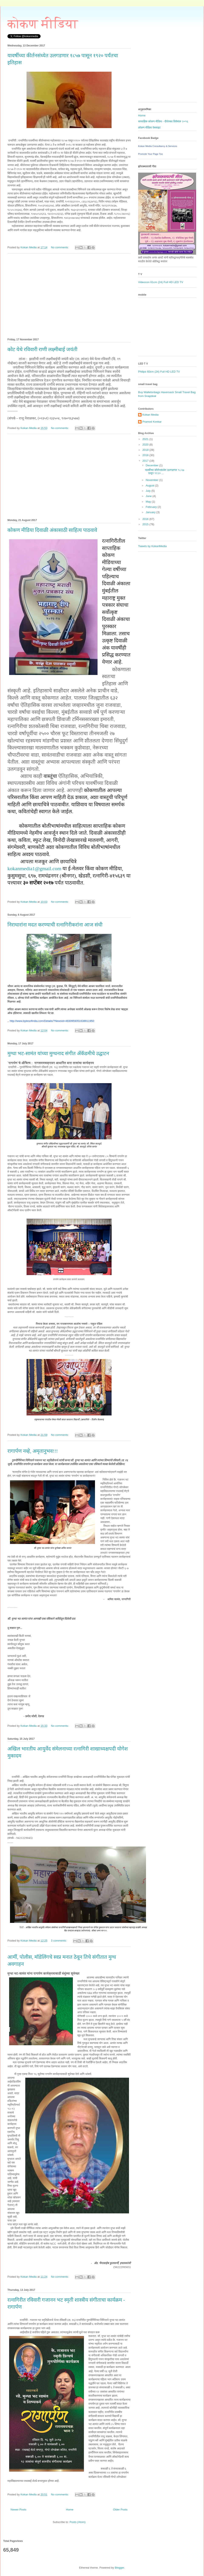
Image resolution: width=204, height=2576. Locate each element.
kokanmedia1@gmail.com (34, 868)
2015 (145, 524)
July (149, 490)
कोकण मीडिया (42, 24)
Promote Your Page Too (150, 154)
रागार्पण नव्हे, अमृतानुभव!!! (32, 1451)
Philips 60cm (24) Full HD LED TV (159, 371)
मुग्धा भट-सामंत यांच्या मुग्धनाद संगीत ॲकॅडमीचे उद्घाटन (58, 1053)
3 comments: (59, 1940)
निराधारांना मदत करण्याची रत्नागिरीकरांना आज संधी (54, 925)
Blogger (119, 2567)
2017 (145, 460)
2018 (145, 455)
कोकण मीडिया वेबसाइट (149, 127)
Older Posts (120, 2509)
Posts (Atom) (77, 2522)
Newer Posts (18, 2509)
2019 (145, 449)
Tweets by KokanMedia (152, 546)
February (152, 506)
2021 (145, 439)
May (149, 501)
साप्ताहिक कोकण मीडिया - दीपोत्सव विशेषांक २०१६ (163, 121)
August (150, 485)
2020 (145, 444)
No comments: (60, 247)
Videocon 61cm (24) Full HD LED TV (160, 282)
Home (70, 2509)
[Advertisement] (69, 295)
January (151, 512)
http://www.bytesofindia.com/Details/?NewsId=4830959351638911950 (52, 1021)
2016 (145, 519)
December (152, 465)
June (149, 496)
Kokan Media (150, 414)
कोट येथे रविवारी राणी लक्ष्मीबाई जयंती (42, 349)
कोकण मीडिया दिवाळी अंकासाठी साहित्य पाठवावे (52, 530)
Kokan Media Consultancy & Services (157, 146)
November (152, 480)
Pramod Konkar (152, 421)
